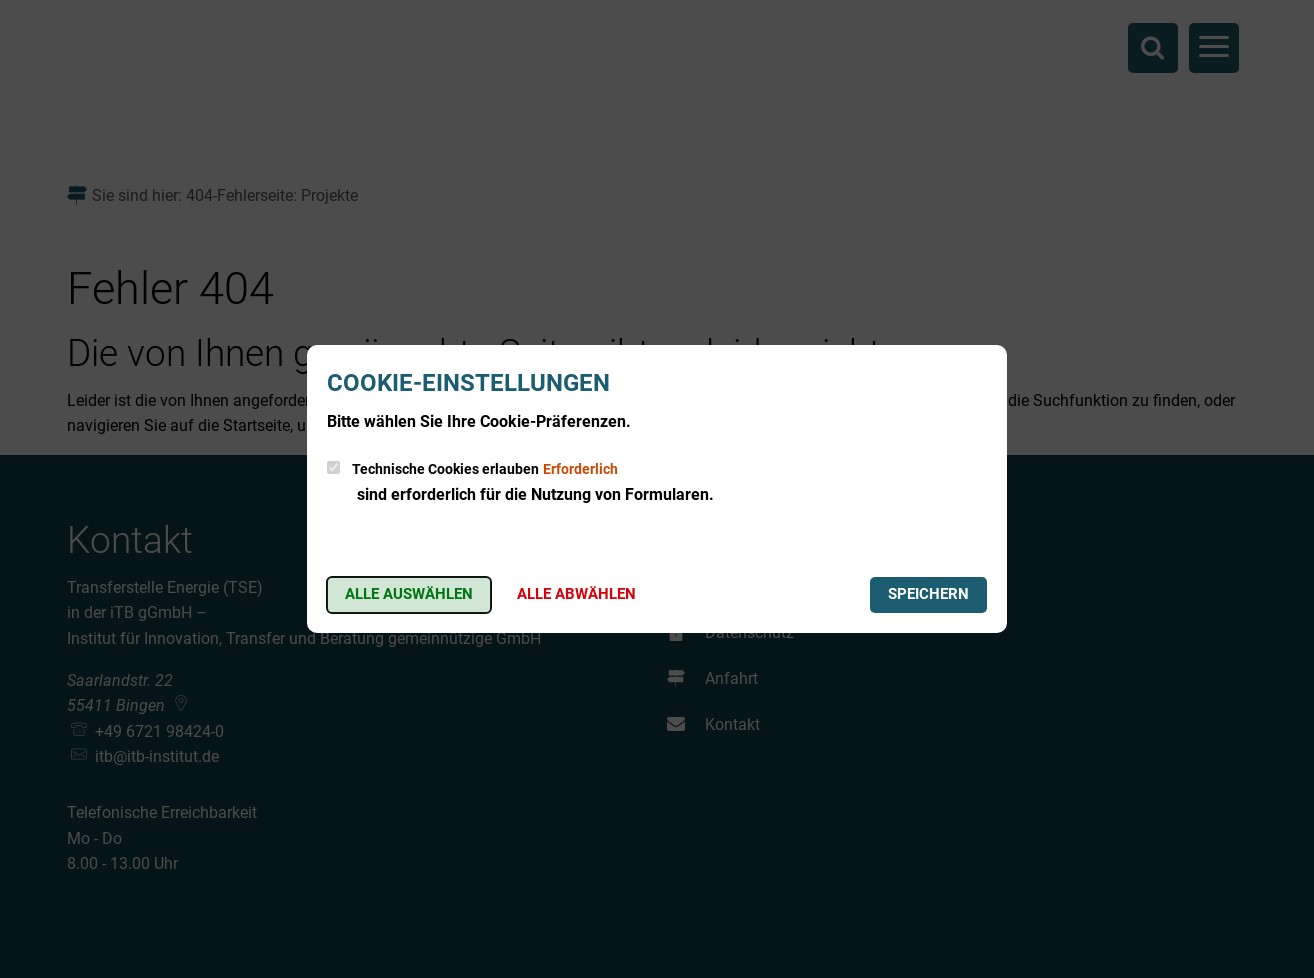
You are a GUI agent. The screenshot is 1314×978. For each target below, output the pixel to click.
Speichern (928, 594)
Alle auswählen (409, 594)
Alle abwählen (576, 594)
